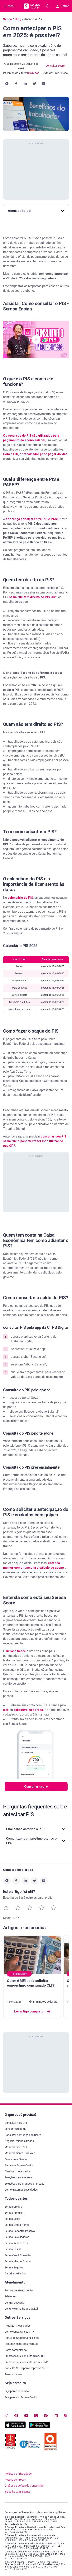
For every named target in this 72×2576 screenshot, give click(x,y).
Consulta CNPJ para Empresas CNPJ (27, 2368)
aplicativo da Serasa (28, 1710)
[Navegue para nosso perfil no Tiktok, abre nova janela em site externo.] (16, 2415)
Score (7, 19)
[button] (7, 83)
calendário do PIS (20, 897)
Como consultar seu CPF (19, 2331)
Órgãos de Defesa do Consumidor (25, 2485)
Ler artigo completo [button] (32, 2011)
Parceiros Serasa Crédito (19, 2165)
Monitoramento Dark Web (20, 2153)
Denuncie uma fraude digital (21, 2308)
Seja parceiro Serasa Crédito (21, 2397)
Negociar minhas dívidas (19, 2140)
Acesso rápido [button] (36, 211)
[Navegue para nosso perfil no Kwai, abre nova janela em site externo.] (65, 2415)
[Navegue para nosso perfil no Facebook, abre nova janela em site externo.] (46, 2415)
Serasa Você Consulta (18, 2255)
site (6, 1710)
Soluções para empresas (19, 2177)
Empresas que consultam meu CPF (25, 2356)
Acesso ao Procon (15, 2479)
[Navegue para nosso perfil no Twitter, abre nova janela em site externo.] (36, 2415)
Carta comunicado (16, 2350)
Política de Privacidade (18, 2473)
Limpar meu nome (15, 2128)
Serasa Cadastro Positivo (20, 2231)
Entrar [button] (62, 6)
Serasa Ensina (13, 2249)
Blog (18, 19)
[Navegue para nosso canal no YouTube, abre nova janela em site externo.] (26, 2415)
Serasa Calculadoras (17, 2236)
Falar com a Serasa (16, 2159)
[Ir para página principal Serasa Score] (32, 6)
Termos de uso (13, 2374)
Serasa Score (16, 1651)
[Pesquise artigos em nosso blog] (47, 6)
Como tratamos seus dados (21, 2189)
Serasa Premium (14, 2212)
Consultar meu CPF (16, 2122)
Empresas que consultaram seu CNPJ (27, 2362)
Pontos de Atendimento (19, 2290)
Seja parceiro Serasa (17, 2391)
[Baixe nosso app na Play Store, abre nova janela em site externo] (39, 2427)
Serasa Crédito (13, 2206)
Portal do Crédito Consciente (22, 2337)
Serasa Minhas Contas (18, 2261)
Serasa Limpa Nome (17, 2224)
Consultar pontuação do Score (23, 2134)
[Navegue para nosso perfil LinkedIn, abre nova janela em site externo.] (55, 2415)
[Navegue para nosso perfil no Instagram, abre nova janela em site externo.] (6, 2415)
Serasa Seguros (14, 2267)
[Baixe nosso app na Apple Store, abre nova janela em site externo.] (15, 2427)
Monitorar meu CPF (16, 2147)
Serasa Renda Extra (16, 2243)
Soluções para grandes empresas (24, 2183)
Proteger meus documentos (21, 2343)
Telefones (10, 2296)
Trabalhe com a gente (17, 2491)
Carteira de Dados (15, 2273)
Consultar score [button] (36, 1786)
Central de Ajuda (14, 2302)
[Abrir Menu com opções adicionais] (9, 6)
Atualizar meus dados (18, 2171)
